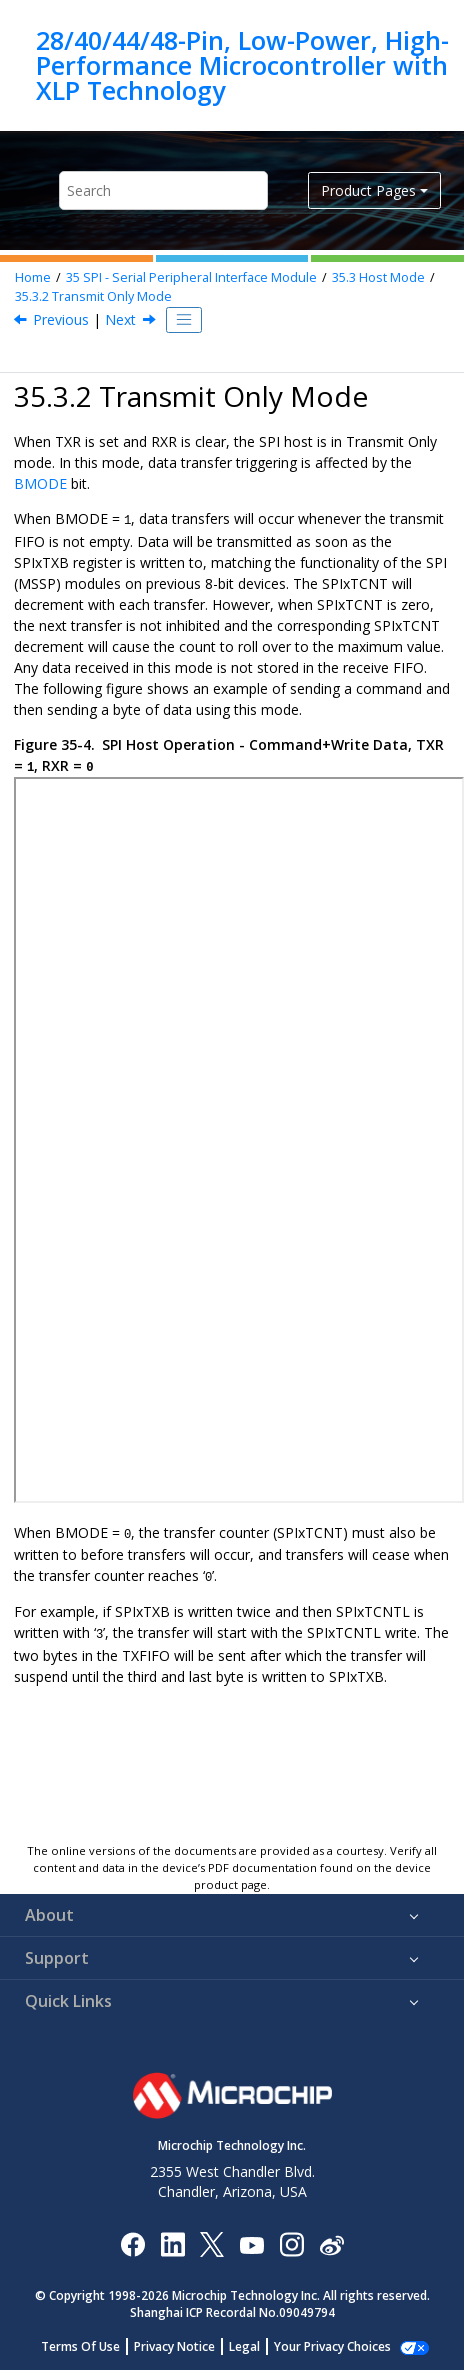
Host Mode (378, 277)
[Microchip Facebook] (132, 2243)
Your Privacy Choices (332, 2346)
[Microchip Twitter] (212, 2243)
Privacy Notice (174, 2346)
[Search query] (163, 190)
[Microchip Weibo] (331, 2243)
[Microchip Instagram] (291, 2243)
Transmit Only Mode (93, 296)
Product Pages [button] (368, 190)
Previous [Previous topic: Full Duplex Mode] (61, 319)
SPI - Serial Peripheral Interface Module (191, 277)
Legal (244, 2346)
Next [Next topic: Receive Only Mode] (120, 319)
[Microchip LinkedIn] (172, 2243)
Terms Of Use (80, 2346)
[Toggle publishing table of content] (184, 320)
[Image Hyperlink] (251, 2243)
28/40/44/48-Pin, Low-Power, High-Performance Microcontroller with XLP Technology (242, 65)
